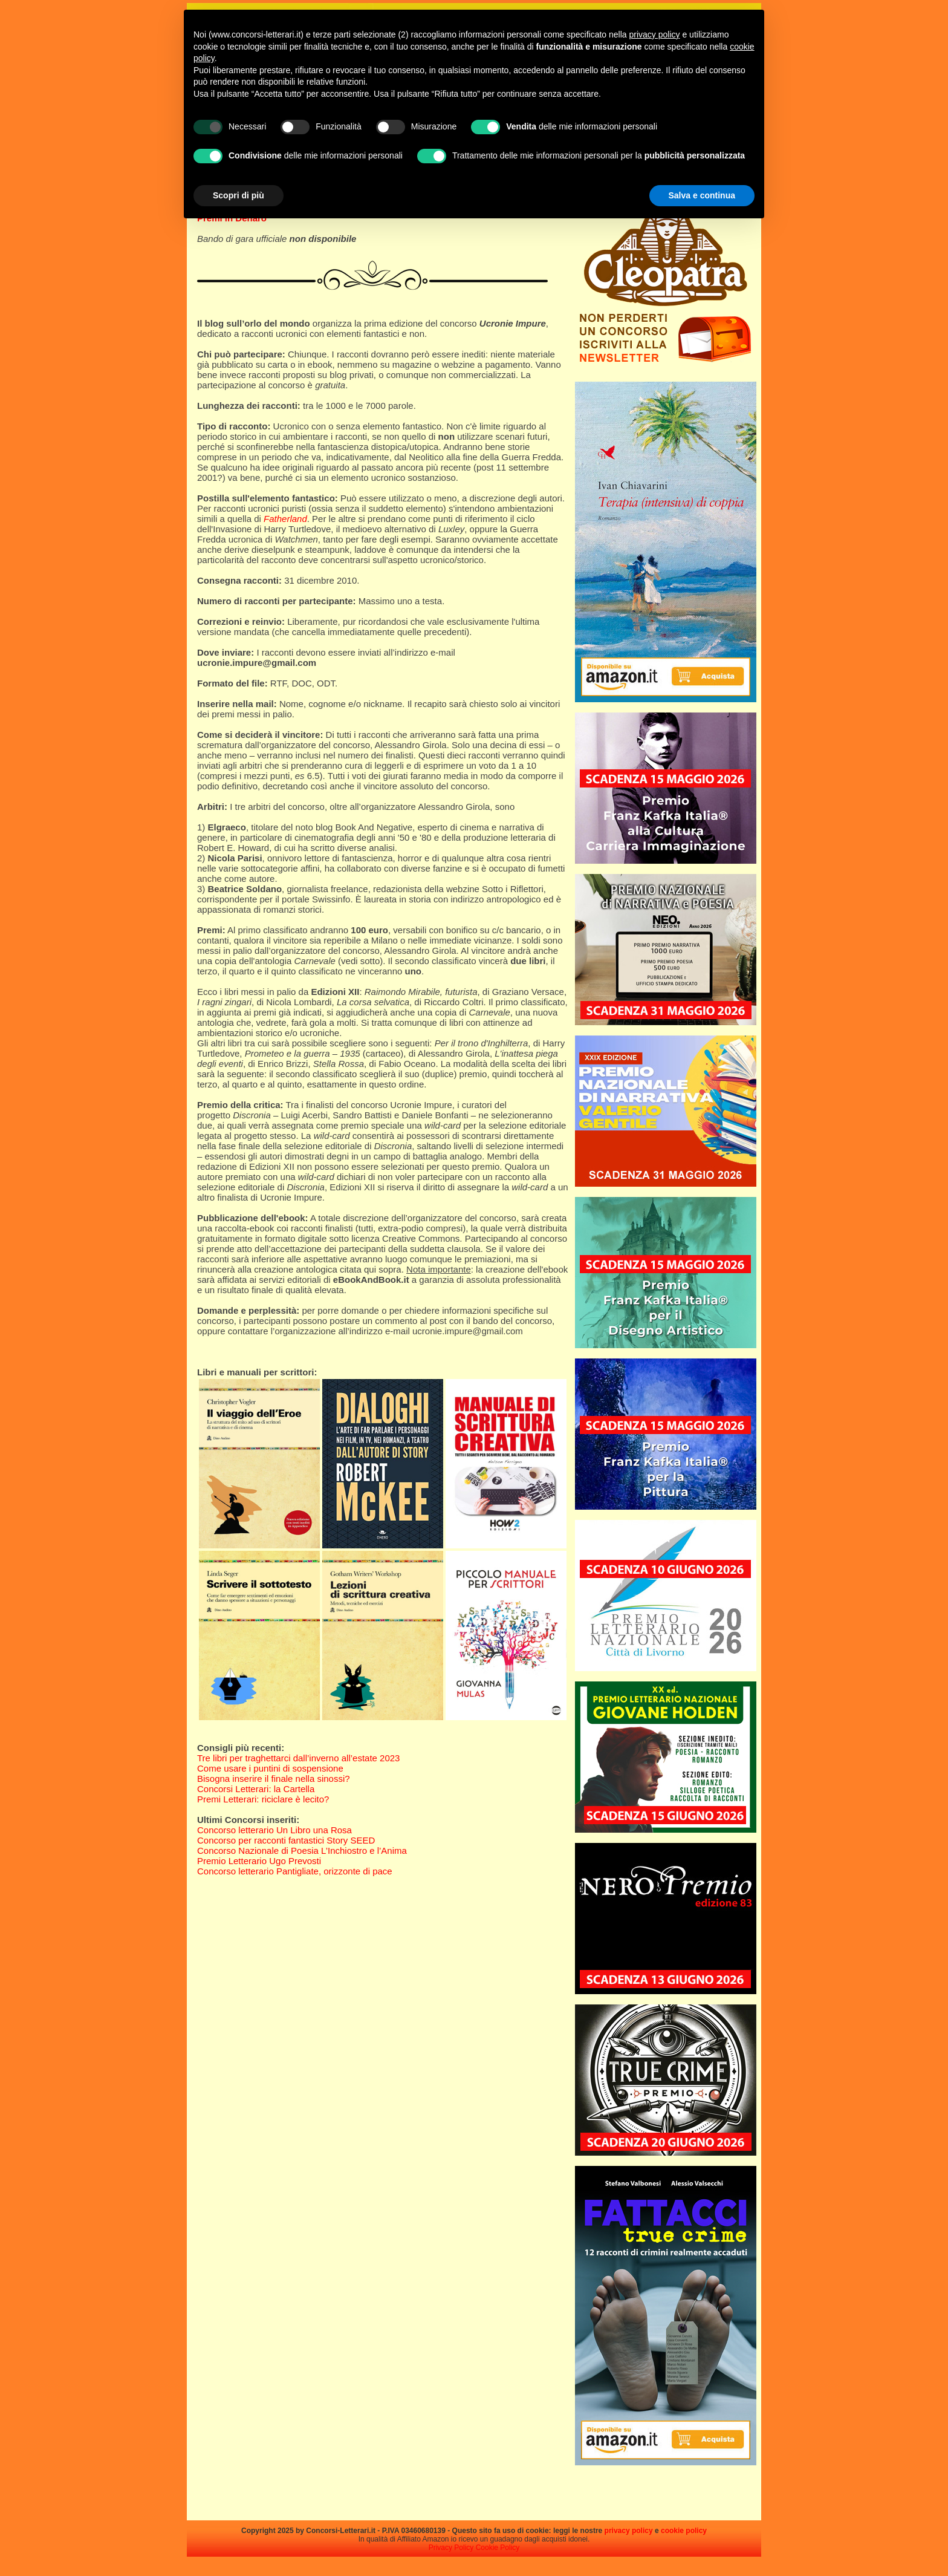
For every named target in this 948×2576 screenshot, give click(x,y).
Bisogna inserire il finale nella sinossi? (273, 1778)
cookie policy (684, 2530)
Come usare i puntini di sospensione (270, 1768)
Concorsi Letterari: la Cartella (255, 1789)
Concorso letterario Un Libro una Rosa (274, 1830)
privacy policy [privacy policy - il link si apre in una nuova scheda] (654, 34)
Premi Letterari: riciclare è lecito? (263, 1799)
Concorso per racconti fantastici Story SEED (286, 1840)
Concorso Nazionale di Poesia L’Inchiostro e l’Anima (302, 1850)
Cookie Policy (498, 2547)
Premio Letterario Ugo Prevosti (259, 1861)
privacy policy (629, 2530)
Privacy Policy (451, 2547)
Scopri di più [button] (238, 195)
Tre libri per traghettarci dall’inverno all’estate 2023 (298, 1758)
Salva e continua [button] (702, 195)
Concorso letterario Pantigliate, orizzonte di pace (294, 1871)
